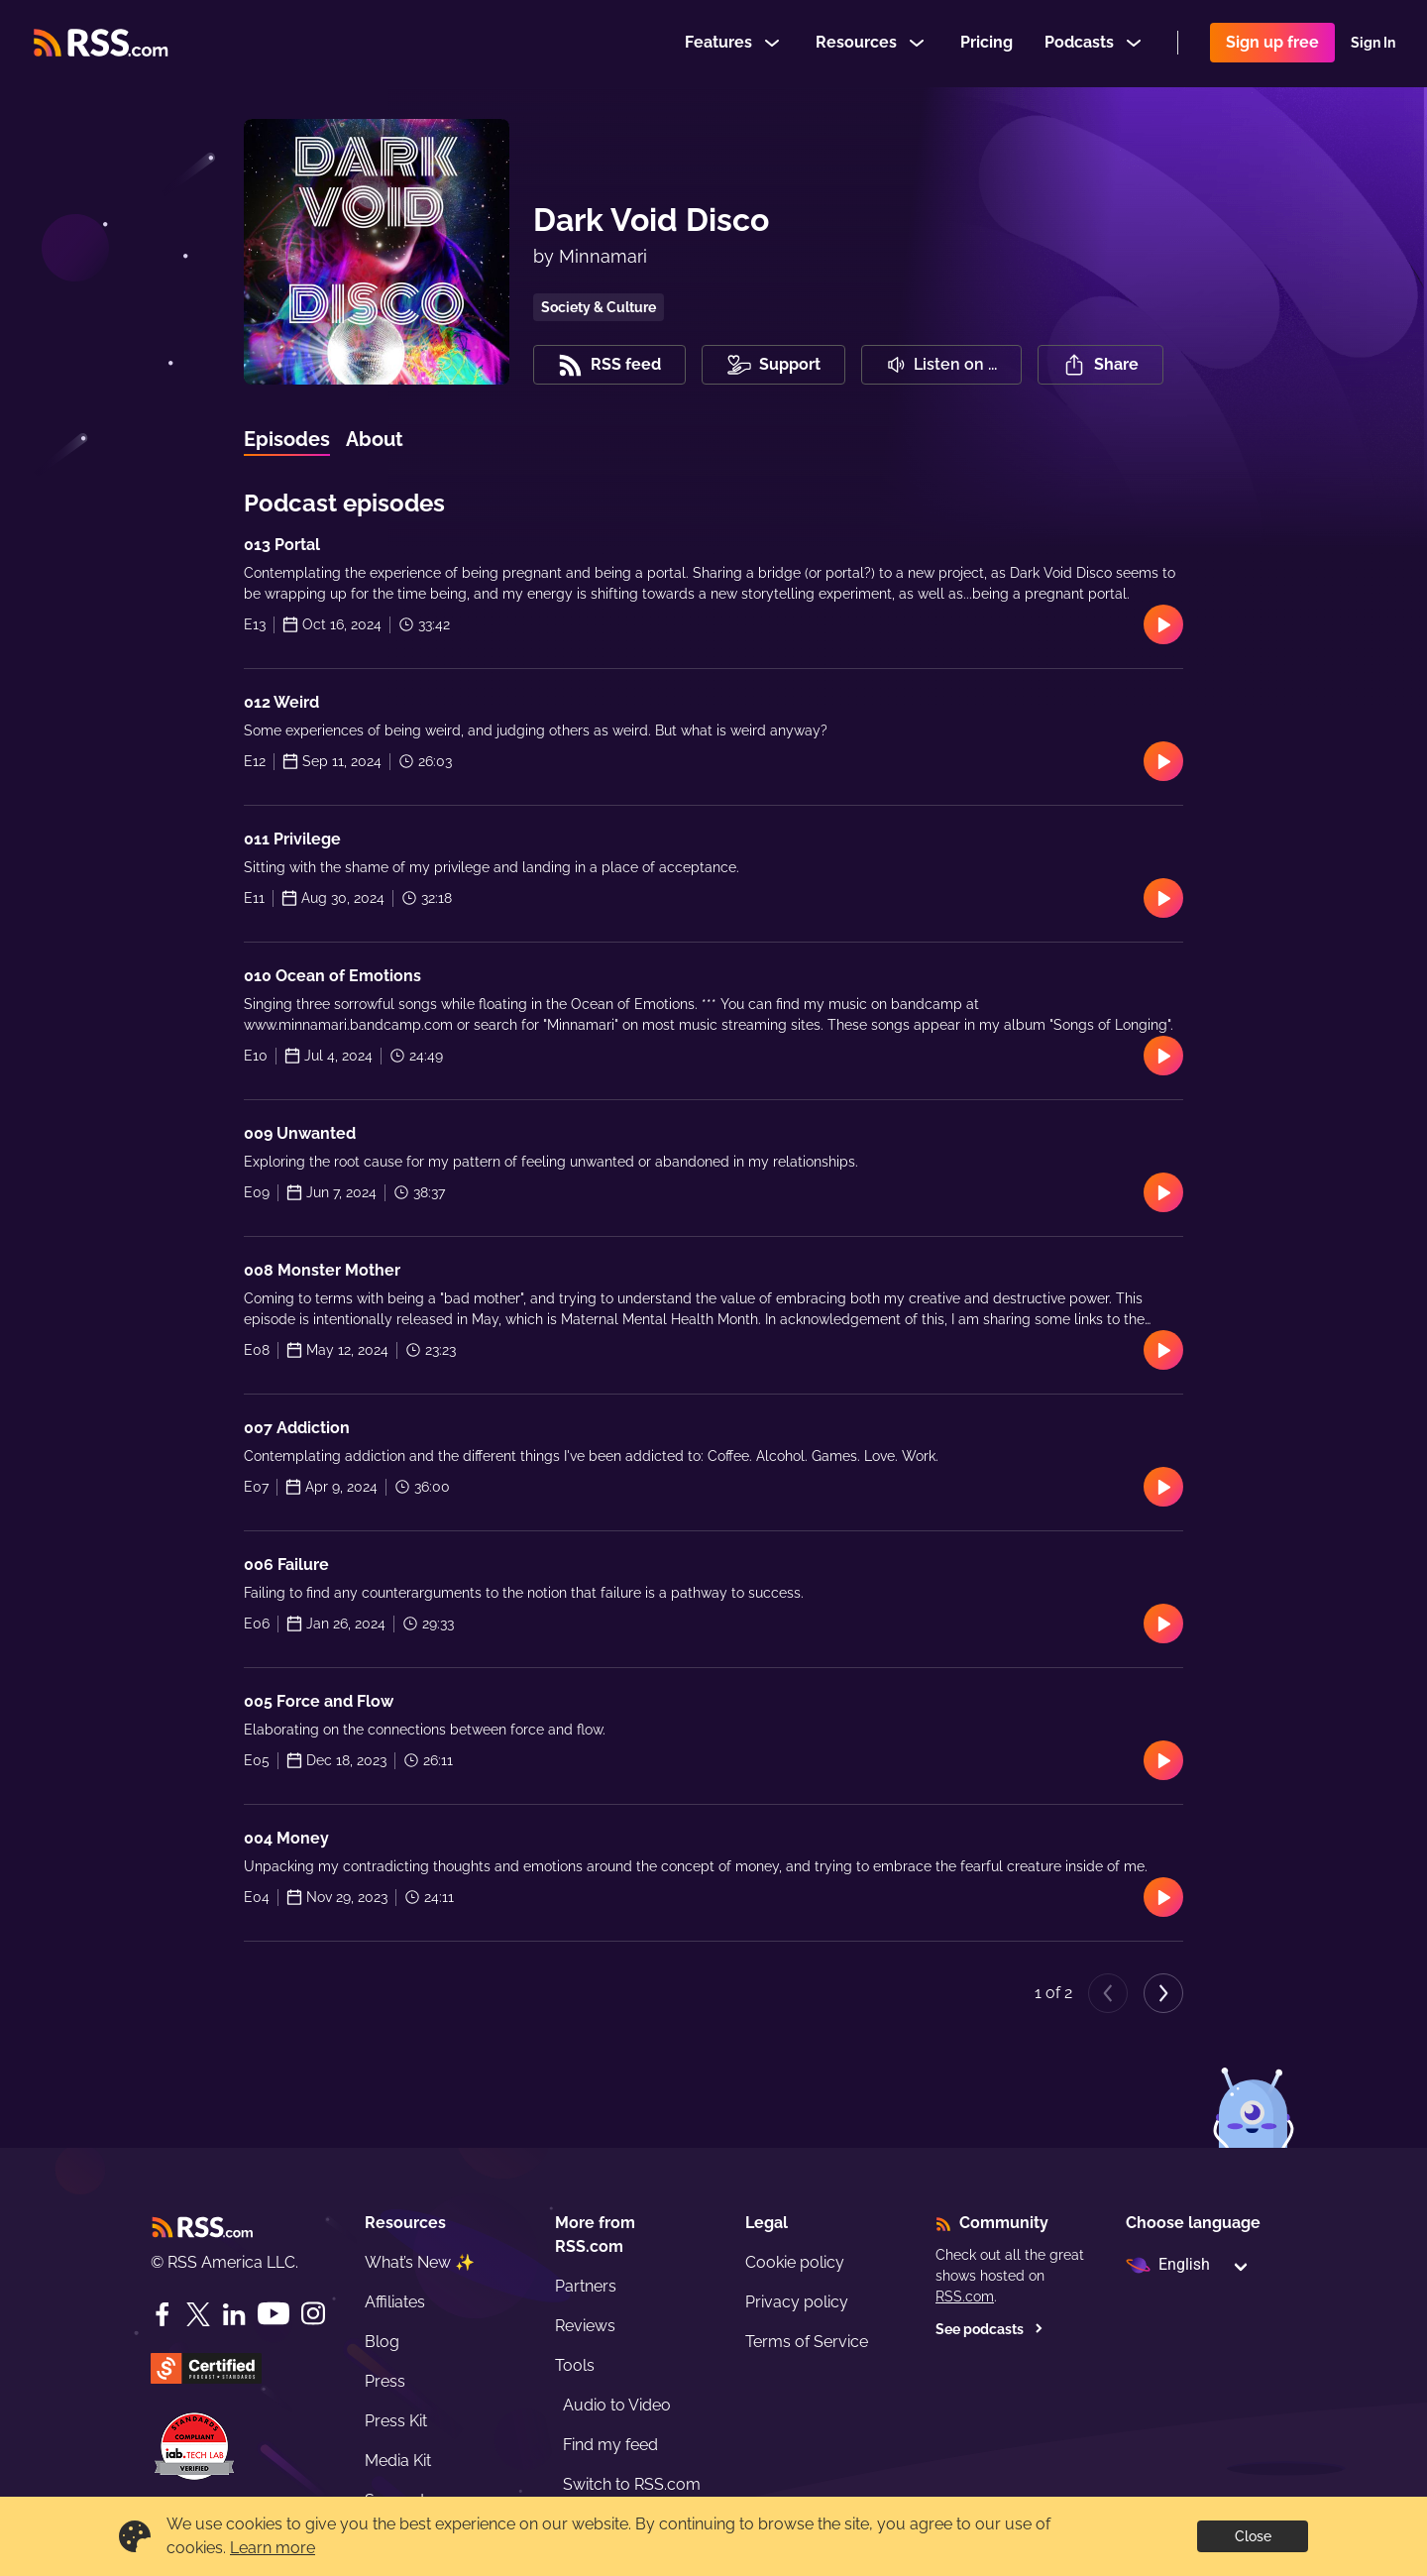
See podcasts (989, 2329)
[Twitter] (198, 2314)
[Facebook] (162, 2314)
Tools (575, 2365)
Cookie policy (794, 2262)
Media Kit (398, 2460)
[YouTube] (273, 2313)
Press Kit (396, 2420)
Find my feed (610, 2444)
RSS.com (964, 2296)
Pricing (986, 43)
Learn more (272, 2547)
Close (1253, 2536)
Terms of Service (806, 2341)
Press (385, 2381)
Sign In (1373, 44)
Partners (585, 2286)
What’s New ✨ (420, 2262)
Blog (382, 2341)
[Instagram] (313, 2313)
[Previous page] (1108, 1993)
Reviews (585, 2325)
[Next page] (1163, 1993)
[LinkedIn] (234, 2314)
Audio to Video (617, 2405)
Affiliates (395, 2302)
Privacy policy (796, 2302)
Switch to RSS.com (632, 2484)
